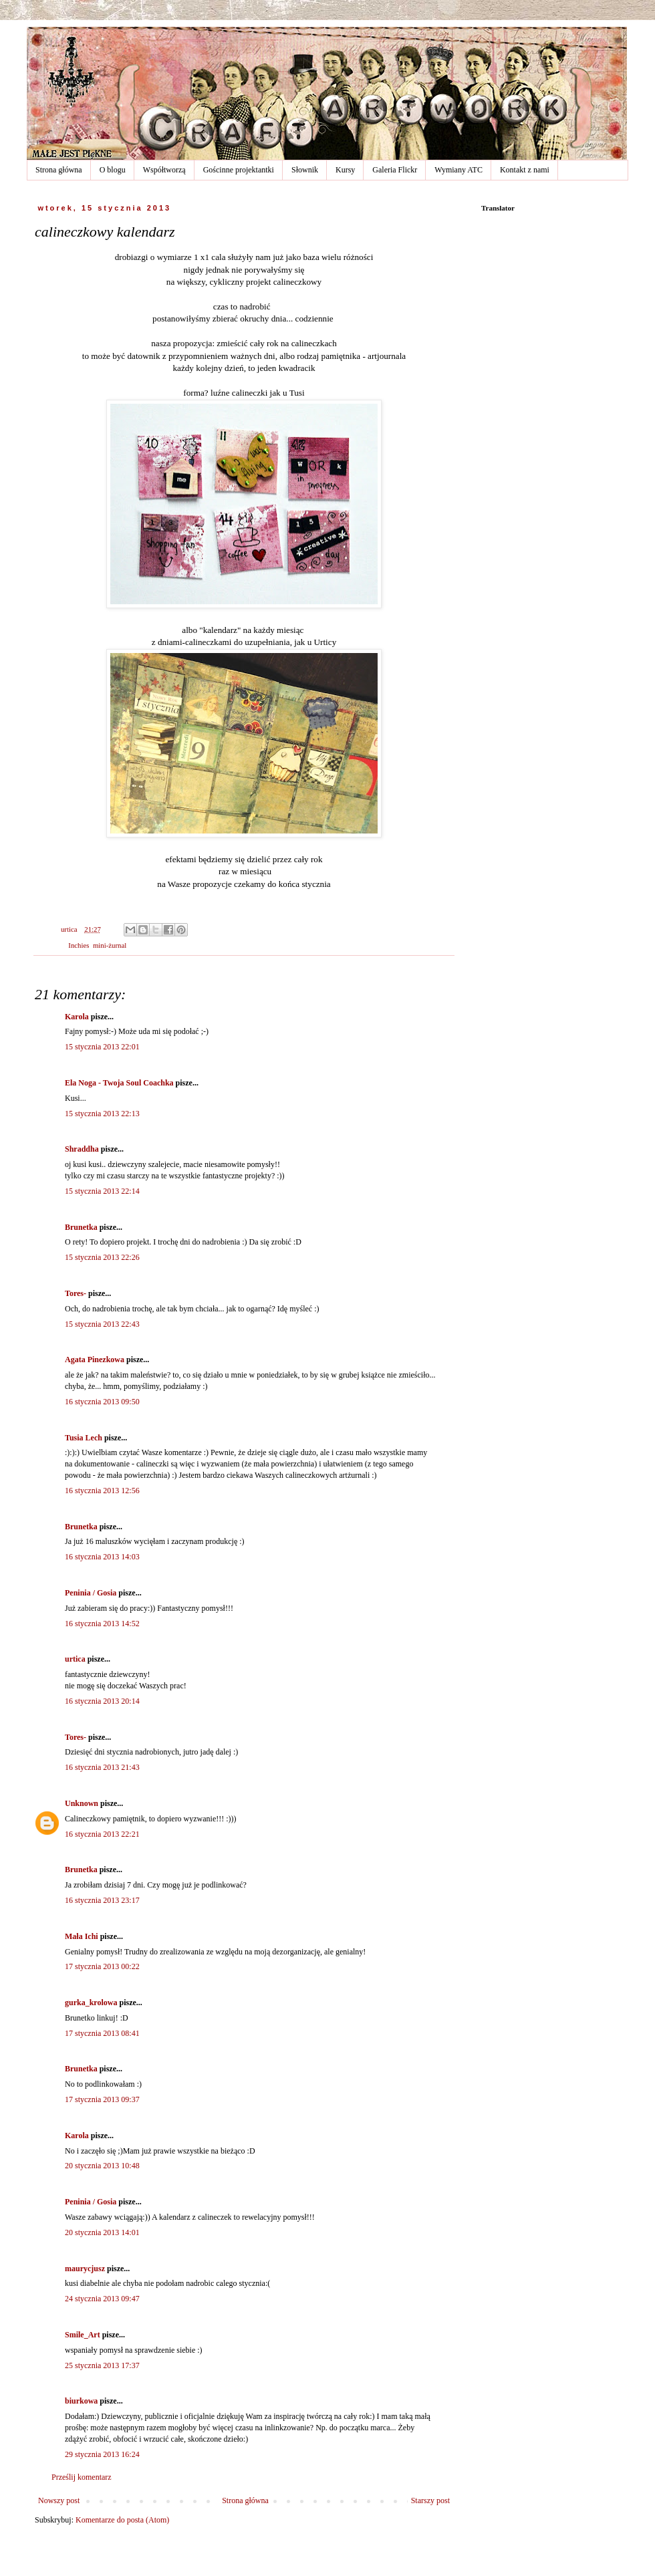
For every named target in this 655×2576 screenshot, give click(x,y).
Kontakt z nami (524, 169)
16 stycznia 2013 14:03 (102, 1556)
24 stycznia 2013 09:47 (102, 2298)
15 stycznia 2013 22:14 (102, 1191)
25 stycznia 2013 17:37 (102, 2365)
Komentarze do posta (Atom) (122, 2520)
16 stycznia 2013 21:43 (102, 1767)
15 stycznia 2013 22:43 (102, 1324)
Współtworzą (164, 169)
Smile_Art (82, 2334)
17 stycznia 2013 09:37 (102, 2099)
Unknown (81, 1803)
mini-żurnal (109, 945)
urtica (75, 1659)
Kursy (345, 169)
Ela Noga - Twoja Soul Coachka (119, 1082)
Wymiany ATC (458, 169)
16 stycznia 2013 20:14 (102, 1701)
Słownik (304, 169)
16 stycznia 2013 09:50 (102, 1401)
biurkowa (81, 2401)
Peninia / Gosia (90, 1592)
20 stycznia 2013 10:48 (102, 2165)
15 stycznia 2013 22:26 (102, 1257)
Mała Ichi (81, 1936)
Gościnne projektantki (238, 169)
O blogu (113, 169)
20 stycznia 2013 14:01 (102, 2232)
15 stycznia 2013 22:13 (102, 1113)
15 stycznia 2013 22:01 (102, 1046)
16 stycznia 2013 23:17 (102, 1900)
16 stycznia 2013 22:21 (102, 1834)
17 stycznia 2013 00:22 (102, 1966)
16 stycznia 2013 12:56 (102, 1490)
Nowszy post (59, 2500)
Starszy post (430, 2500)
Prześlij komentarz (81, 2477)
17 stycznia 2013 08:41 (102, 2033)
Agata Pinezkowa (94, 1359)
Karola (77, 1016)
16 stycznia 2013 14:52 (102, 1623)
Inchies (78, 945)
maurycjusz (85, 2268)
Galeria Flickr (394, 169)
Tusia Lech (83, 1437)
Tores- (75, 1293)
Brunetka (81, 1227)
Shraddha (82, 1149)
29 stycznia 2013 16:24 (102, 2454)
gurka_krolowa (91, 2002)
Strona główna (58, 169)
